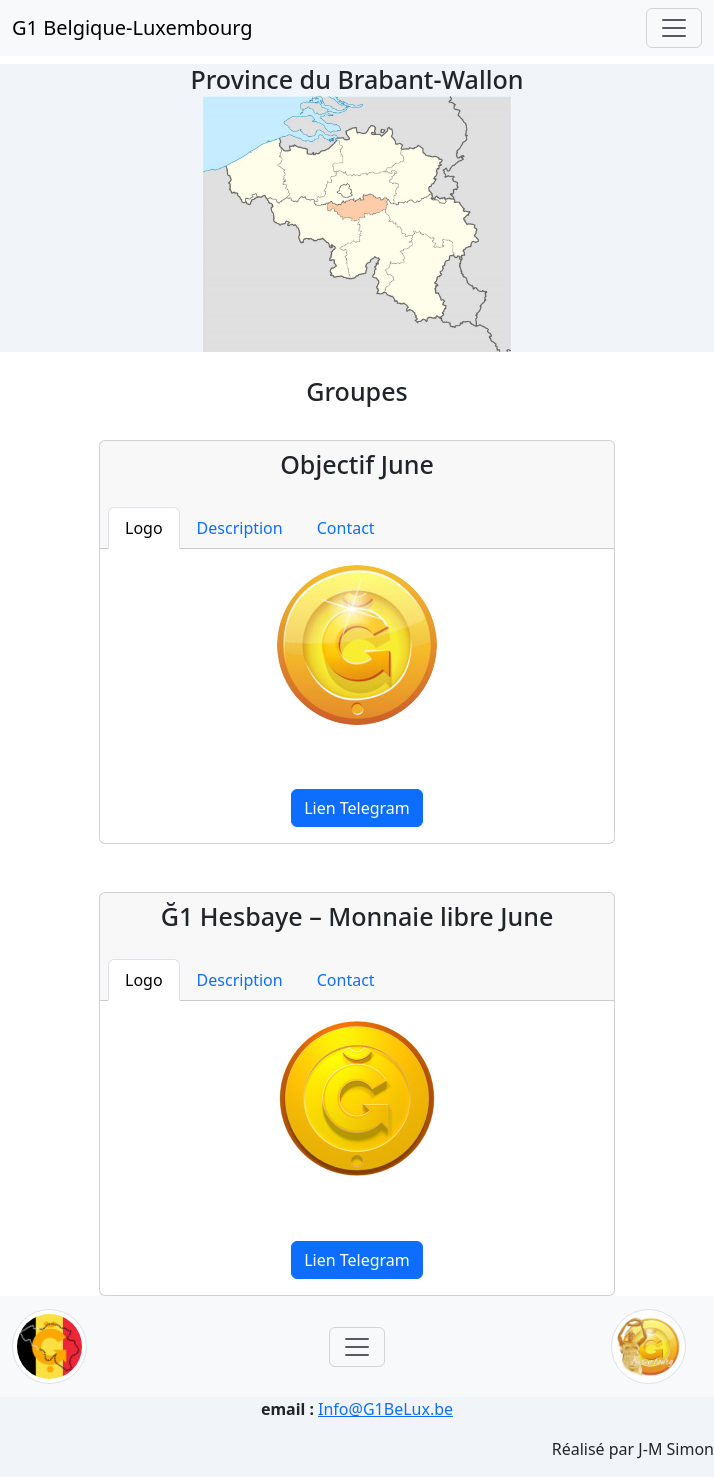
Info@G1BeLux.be (385, 1409)
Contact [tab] (346, 528)
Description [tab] (240, 528)
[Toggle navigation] (674, 28)
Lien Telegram (357, 808)
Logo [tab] (144, 528)
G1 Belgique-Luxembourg (132, 27)
